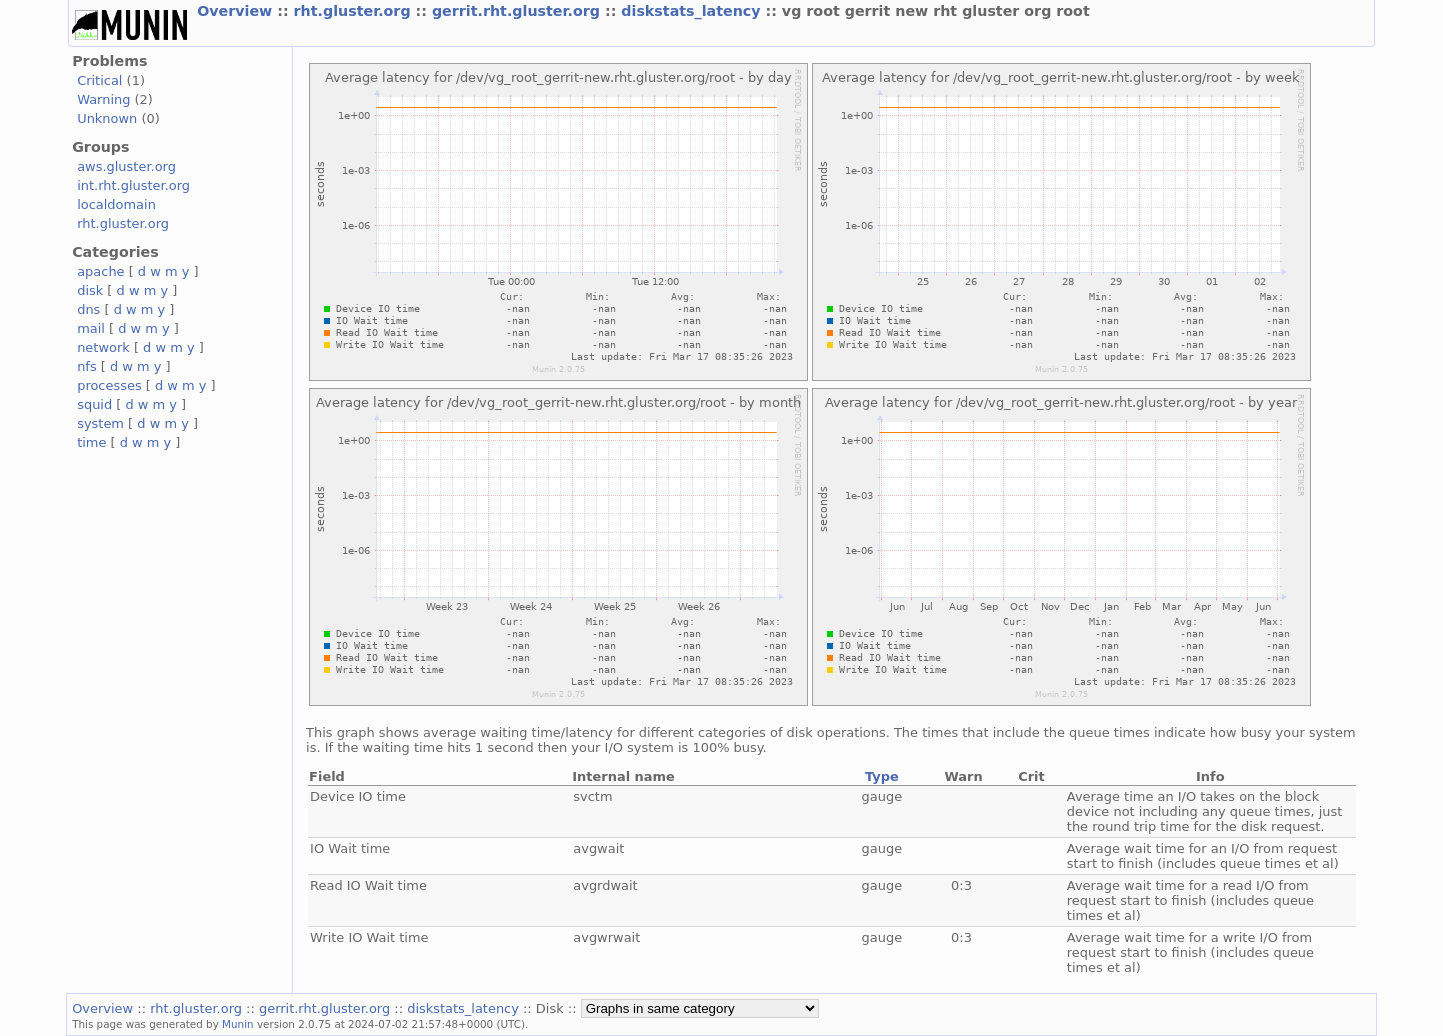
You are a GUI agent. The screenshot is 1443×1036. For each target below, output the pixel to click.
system (100, 423)
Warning (103, 99)
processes (109, 385)
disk (90, 290)
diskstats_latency (693, 11)
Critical (99, 80)
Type (882, 776)
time (91, 442)
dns (88, 309)
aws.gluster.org (126, 166)
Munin (238, 1024)
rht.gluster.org (355, 11)
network (103, 347)
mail (91, 328)
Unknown (107, 118)
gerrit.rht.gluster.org (518, 11)
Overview (237, 11)
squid (94, 404)
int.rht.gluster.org (133, 185)
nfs (87, 366)
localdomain (116, 204)
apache (100, 271)
